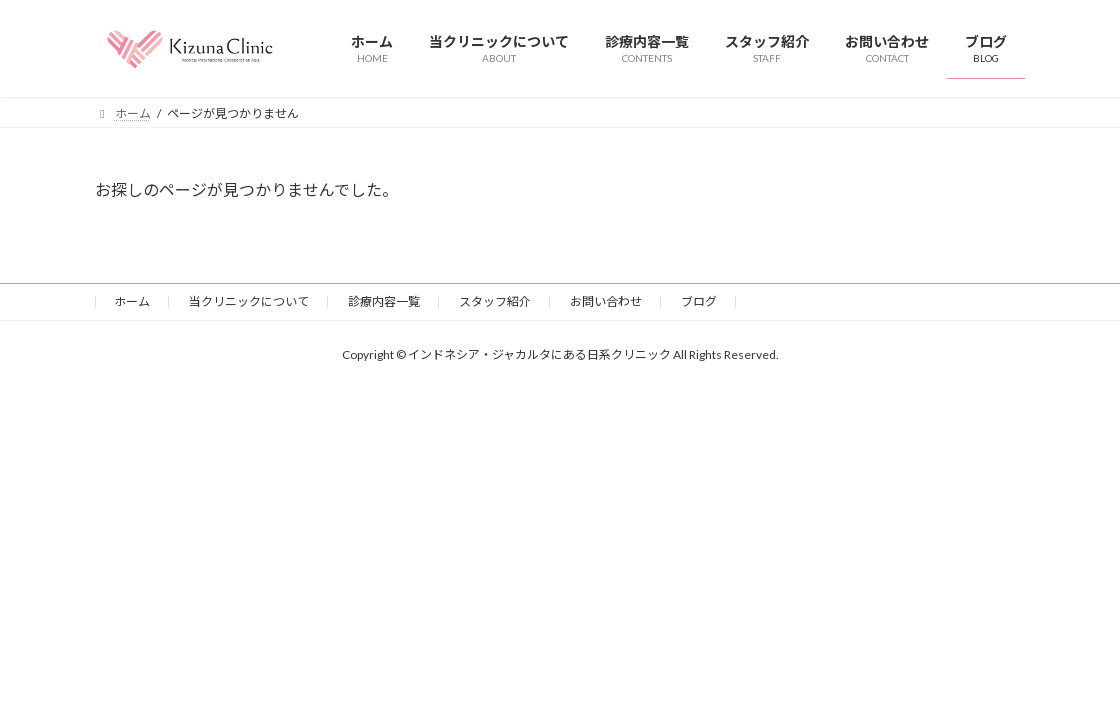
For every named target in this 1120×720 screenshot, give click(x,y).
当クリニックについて (249, 301)
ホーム (132, 301)
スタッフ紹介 (495, 301)
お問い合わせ (606, 301)
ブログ (699, 301)
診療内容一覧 (384, 301)
